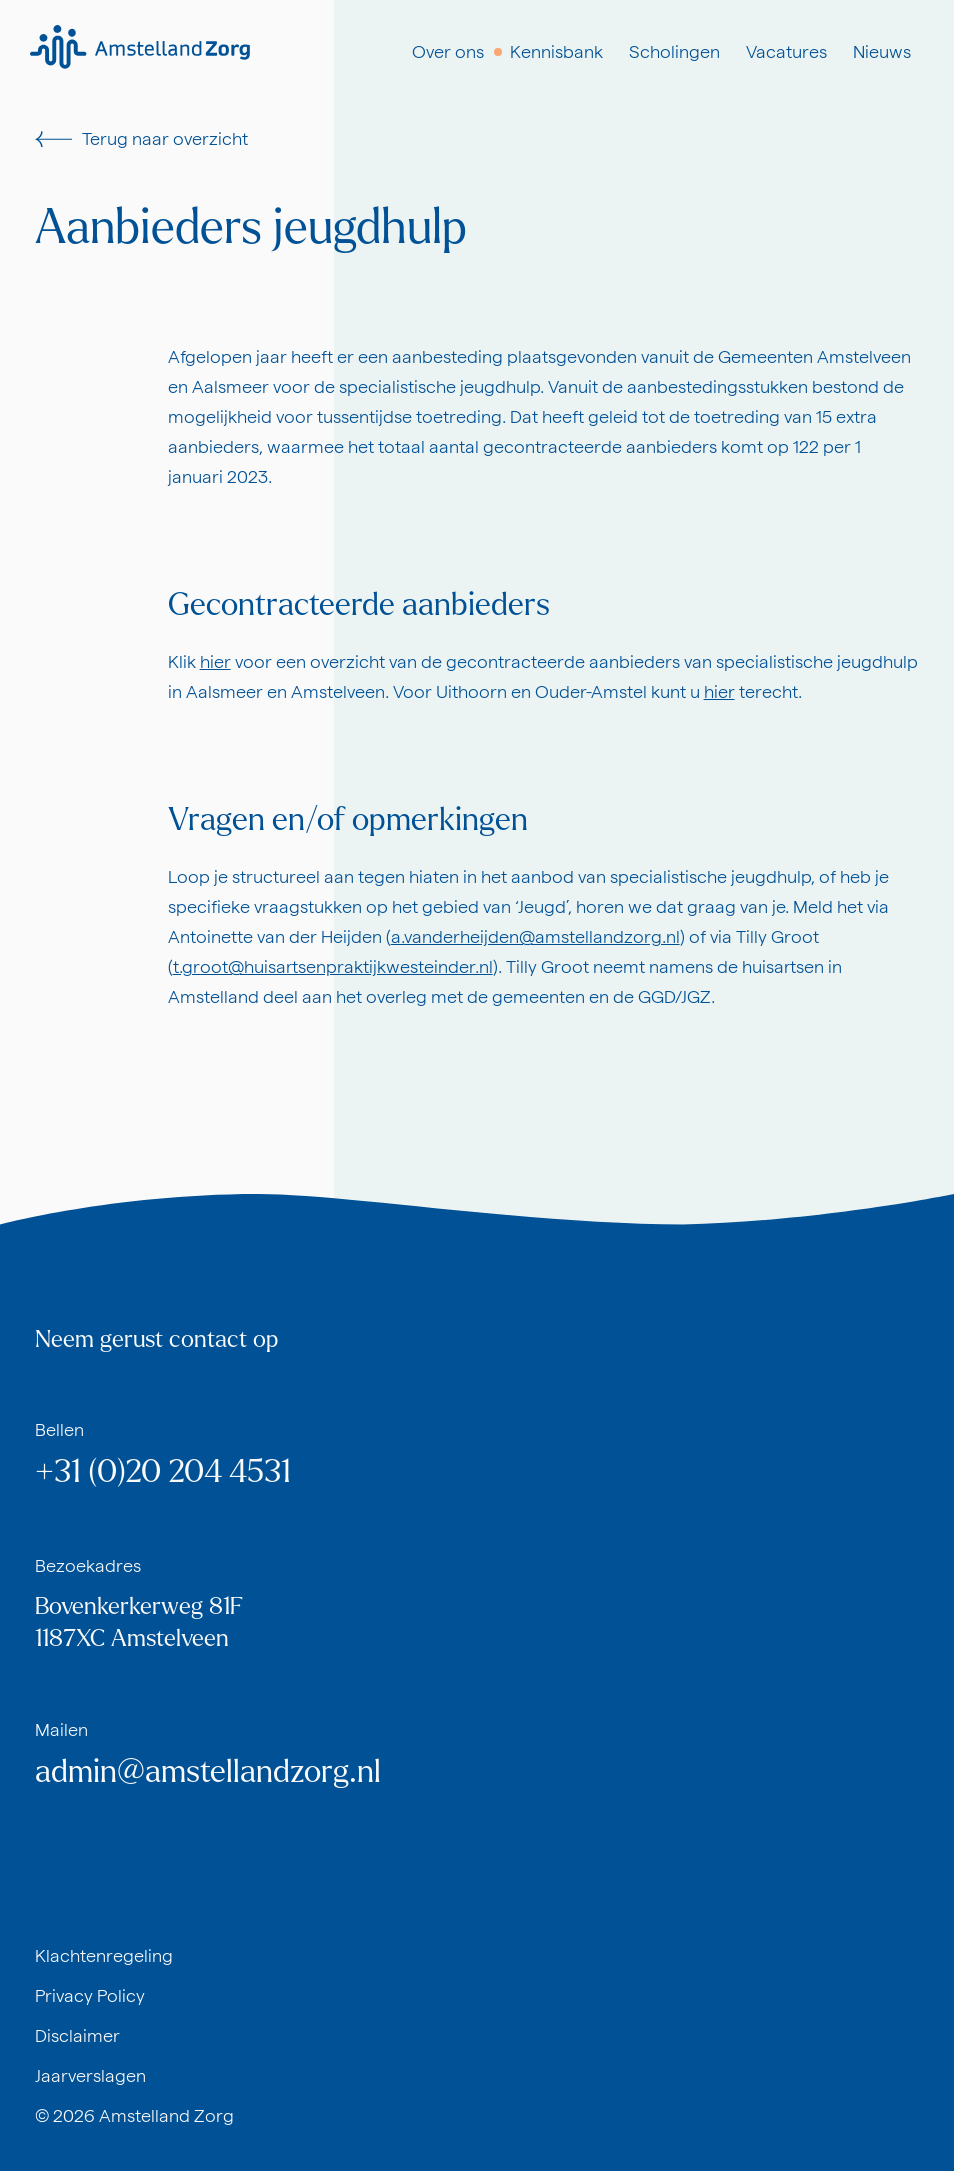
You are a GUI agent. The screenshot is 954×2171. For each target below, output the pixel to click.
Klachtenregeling (104, 1955)
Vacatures (786, 51)
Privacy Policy (90, 1995)
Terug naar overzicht (141, 138)
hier (215, 661)
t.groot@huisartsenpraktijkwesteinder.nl (333, 966)
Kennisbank (556, 51)
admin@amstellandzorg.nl (208, 1772)
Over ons (448, 51)
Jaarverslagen (90, 2075)
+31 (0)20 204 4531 (163, 1472)
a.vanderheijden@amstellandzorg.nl (535, 936)
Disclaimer (77, 2035)
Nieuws (882, 51)
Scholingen (674, 51)
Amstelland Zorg (166, 2115)
